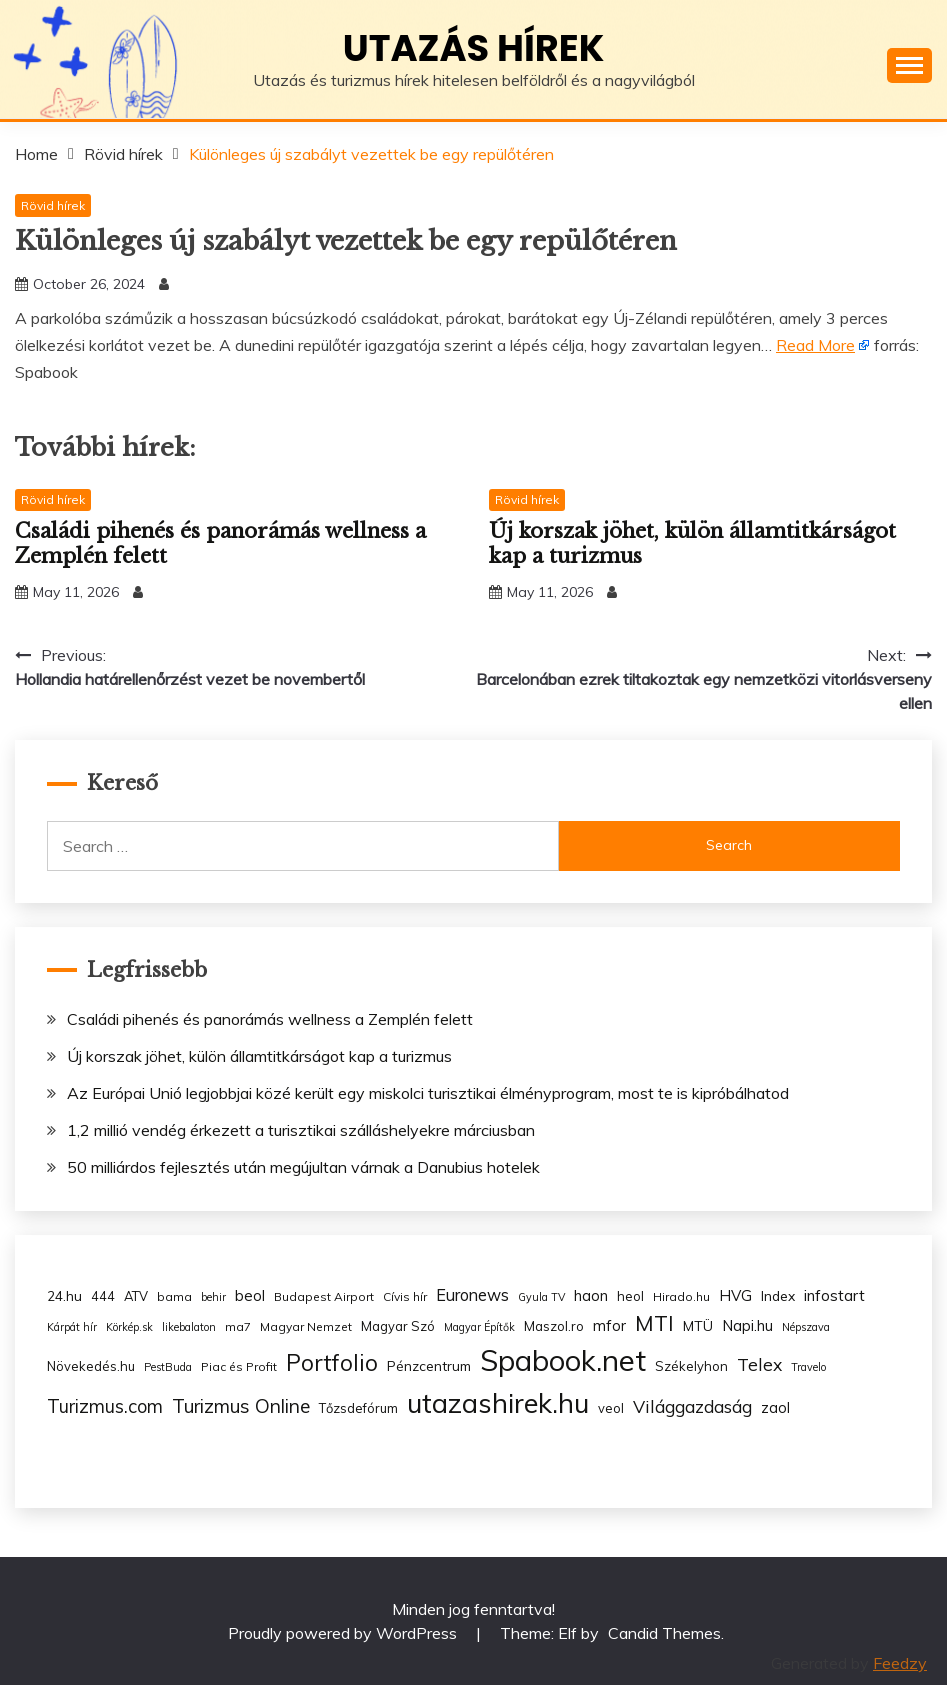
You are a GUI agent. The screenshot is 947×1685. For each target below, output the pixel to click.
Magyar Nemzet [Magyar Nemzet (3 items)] (306, 1326)
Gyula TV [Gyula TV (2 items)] (541, 1297)
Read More (815, 345)
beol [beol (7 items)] (250, 1295)
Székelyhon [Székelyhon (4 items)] (691, 1366)
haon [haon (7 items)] (591, 1295)
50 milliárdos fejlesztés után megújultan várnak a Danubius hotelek (303, 1167)
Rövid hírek (53, 205)
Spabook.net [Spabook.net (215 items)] (563, 1360)
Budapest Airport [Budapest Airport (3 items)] (324, 1296)
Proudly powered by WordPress (344, 1633)
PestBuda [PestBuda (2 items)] (168, 1367)
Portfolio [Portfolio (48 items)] (332, 1362)
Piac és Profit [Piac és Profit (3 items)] (239, 1366)
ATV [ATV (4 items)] (136, 1296)
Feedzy (900, 1663)
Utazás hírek (474, 48)
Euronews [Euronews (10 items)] (472, 1295)
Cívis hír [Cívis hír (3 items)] (405, 1296)
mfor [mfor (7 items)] (609, 1325)
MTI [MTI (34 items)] (654, 1323)
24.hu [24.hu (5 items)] (64, 1295)
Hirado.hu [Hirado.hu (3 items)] (681, 1296)
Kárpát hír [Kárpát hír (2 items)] (72, 1327)
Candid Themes (664, 1633)
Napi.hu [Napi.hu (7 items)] (747, 1325)
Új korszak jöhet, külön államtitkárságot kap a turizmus (259, 1056)
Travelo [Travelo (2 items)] (808, 1367)
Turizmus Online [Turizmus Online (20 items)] (241, 1406)
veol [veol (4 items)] (611, 1408)
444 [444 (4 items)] (103, 1296)
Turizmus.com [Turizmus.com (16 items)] (105, 1406)
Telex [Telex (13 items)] (759, 1364)
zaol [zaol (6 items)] (775, 1408)
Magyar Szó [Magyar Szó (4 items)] (398, 1326)
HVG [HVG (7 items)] (735, 1295)
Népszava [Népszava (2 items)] (806, 1327)
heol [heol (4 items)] (630, 1296)
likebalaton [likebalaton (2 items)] (189, 1327)
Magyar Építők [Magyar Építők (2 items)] (479, 1327)
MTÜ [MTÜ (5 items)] (698, 1325)
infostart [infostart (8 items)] (834, 1295)
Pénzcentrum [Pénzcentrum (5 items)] (429, 1365)
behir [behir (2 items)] (213, 1297)
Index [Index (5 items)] (778, 1295)
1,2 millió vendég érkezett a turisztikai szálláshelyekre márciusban (301, 1130)
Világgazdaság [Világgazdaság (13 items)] (692, 1406)
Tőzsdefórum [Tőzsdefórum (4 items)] (358, 1408)
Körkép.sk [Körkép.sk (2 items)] (129, 1327)
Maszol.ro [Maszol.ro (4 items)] (554, 1326)
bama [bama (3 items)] (174, 1296)
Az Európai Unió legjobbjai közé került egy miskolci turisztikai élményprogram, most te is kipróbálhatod (428, 1093)
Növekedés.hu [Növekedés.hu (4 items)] (91, 1366)
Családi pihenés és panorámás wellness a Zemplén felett (270, 1019)
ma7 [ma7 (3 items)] (238, 1326)
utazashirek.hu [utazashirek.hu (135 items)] (498, 1403)
